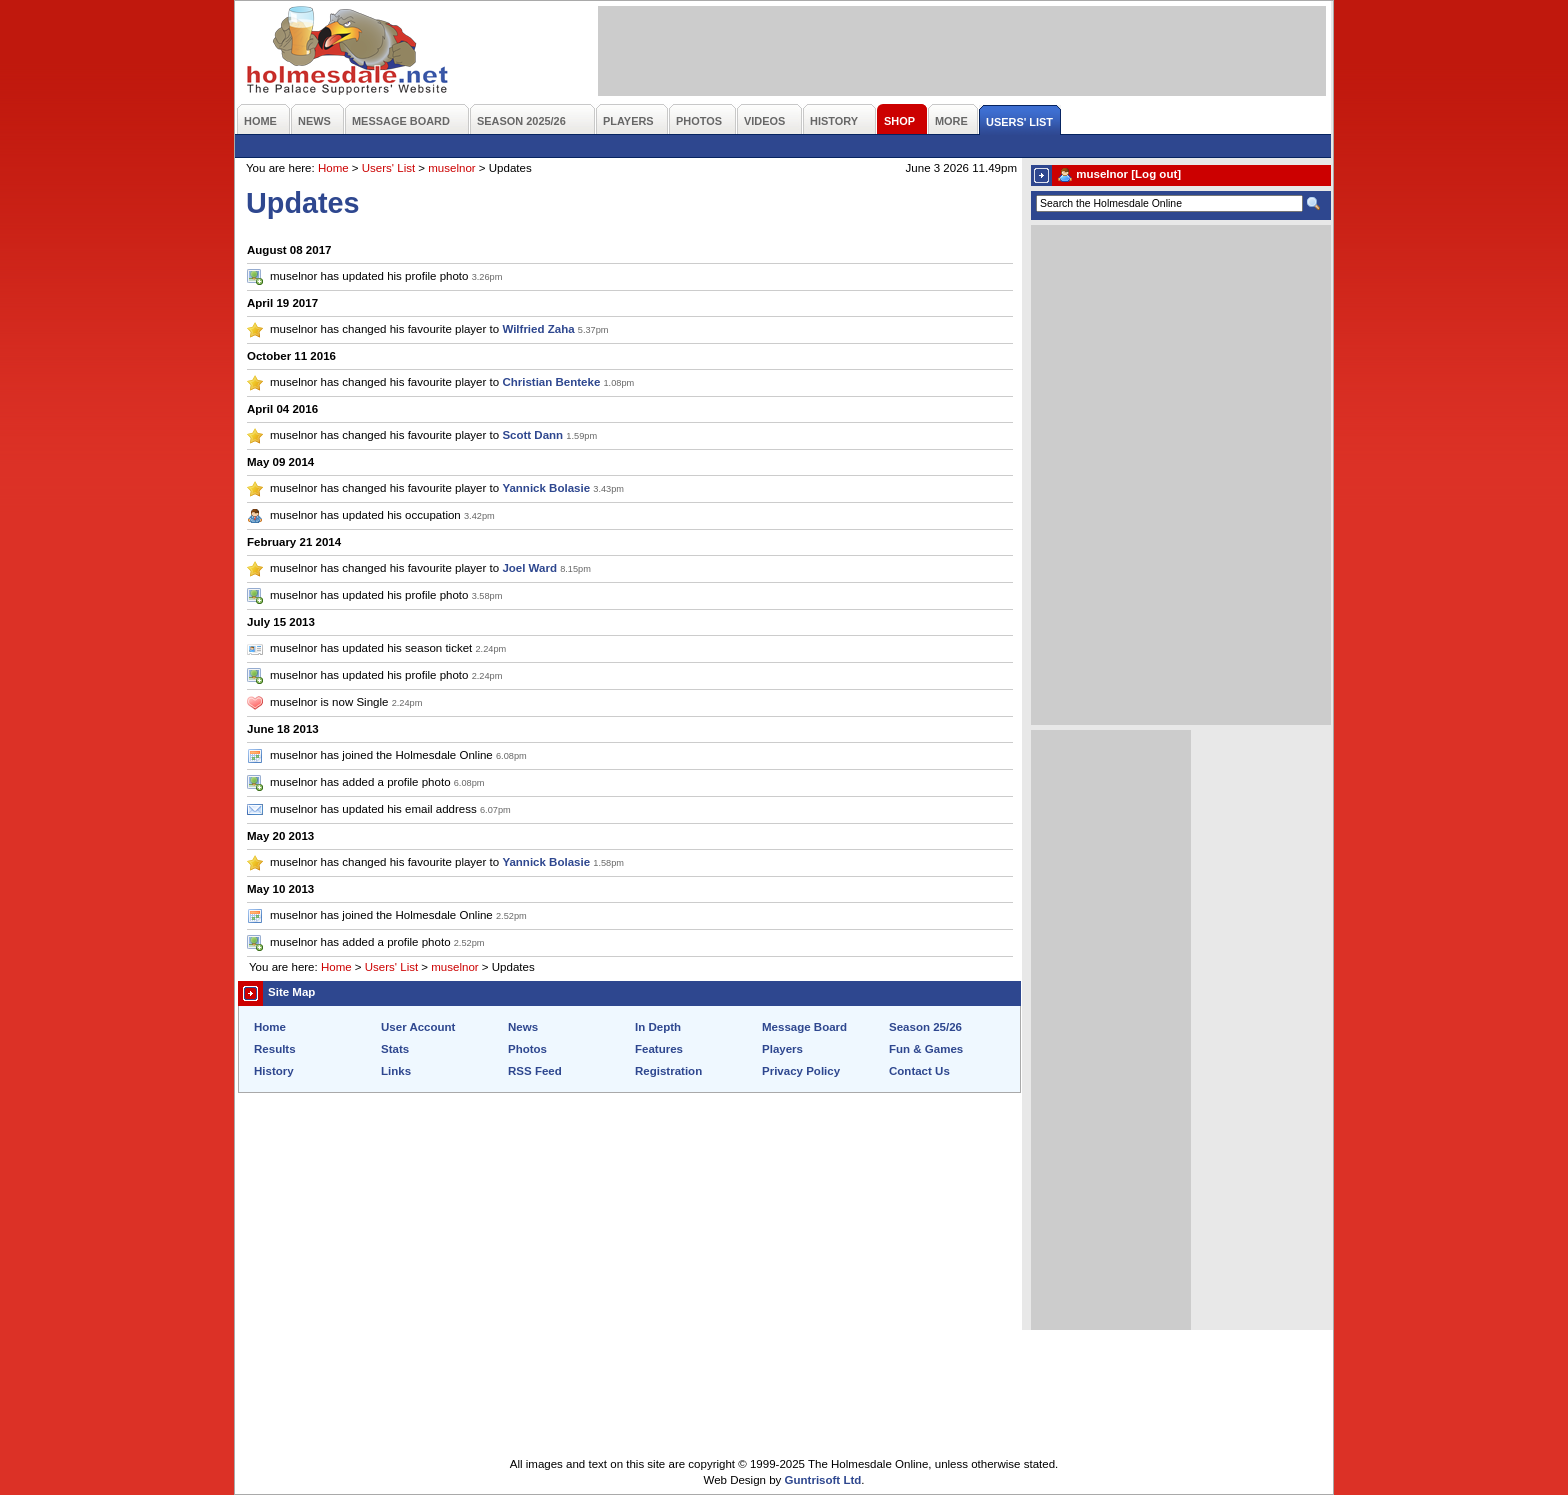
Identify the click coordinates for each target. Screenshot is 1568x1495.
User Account (418, 1027)
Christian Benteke (551, 382)
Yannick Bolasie (546, 488)
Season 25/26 (925, 1027)
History (274, 1071)
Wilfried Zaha (538, 329)
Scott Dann (532, 435)
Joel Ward (529, 568)
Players (782, 1049)
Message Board (804, 1027)
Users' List (388, 168)
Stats (395, 1049)
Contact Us (919, 1071)
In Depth (658, 1027)
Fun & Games (926, 1049)
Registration (668, 1071)
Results (275, 1049)
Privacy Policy (801, 1071)
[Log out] (1156, 174)
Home (333, 168)
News (523, 1027)
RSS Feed (535, 1071)
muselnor (451, 168)
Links (396, 1071)
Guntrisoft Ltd (823, 1480)
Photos (527, 1049)
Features (659, 1049)
